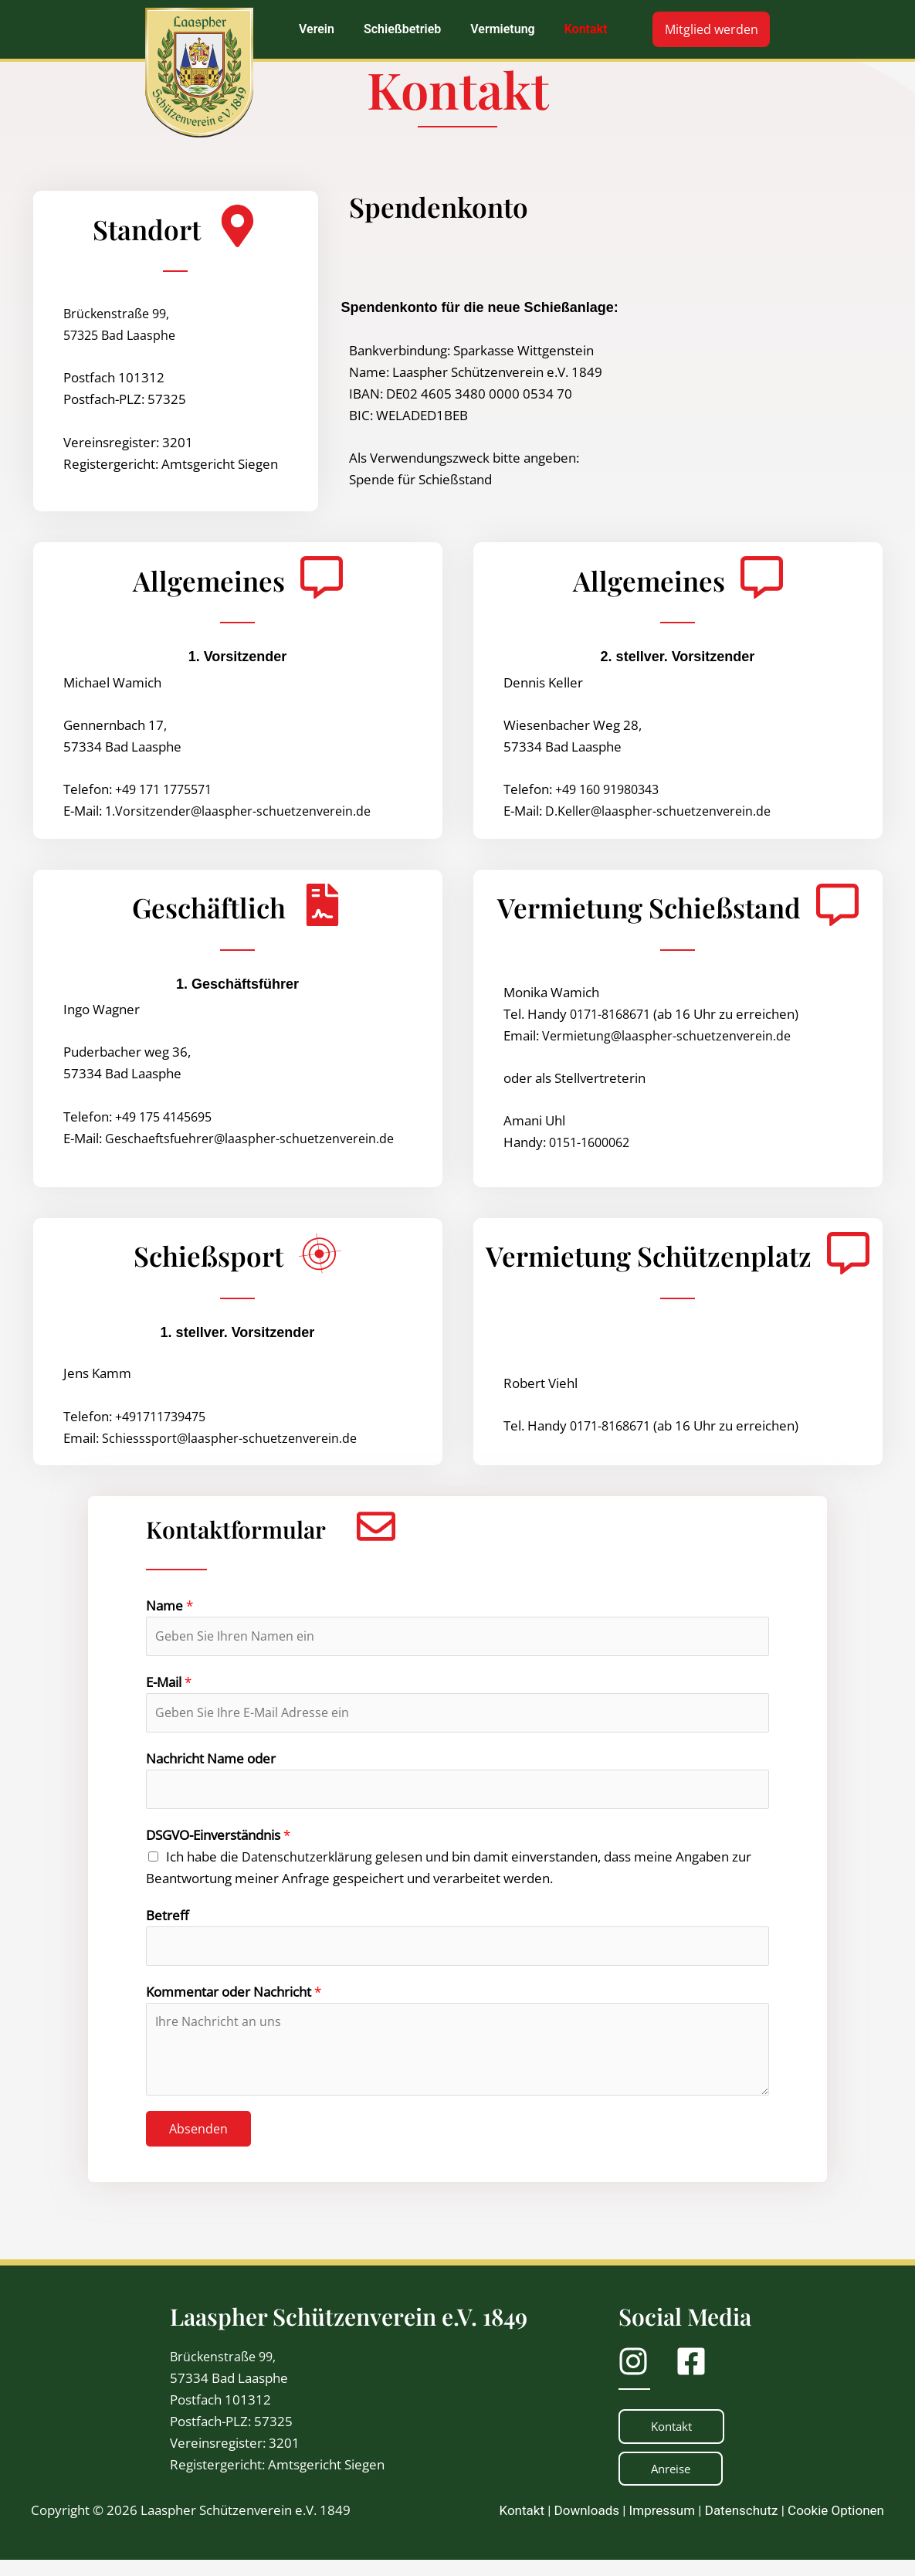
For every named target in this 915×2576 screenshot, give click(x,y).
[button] (320, 29)
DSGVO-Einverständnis (218, 1846)
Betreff (167, 1926)
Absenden (198, 2143)
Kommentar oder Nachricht (233, 2006)
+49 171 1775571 (168, 789)
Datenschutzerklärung (308, 1867)
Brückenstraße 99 (225, 2371)
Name (169, 1605)
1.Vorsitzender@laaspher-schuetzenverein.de (241, 811)
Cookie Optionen (836, 2527)
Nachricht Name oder (211, 1765)
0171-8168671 (614, 1014)
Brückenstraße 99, (119, 313)
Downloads (586, 2527)
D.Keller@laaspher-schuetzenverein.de (661, 811)
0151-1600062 (593, 1142)
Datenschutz (741, 2527)
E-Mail (168, 1686)
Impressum (662, 2527)
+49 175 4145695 (168, 1116)
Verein (316, 29)
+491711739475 (165, 1416)
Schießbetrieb (402, 29)
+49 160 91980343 (612, 789)
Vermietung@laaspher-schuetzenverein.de (670, 1035)
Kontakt (585, 29)
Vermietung (502, 29)
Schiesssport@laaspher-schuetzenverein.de (232, 1438)
